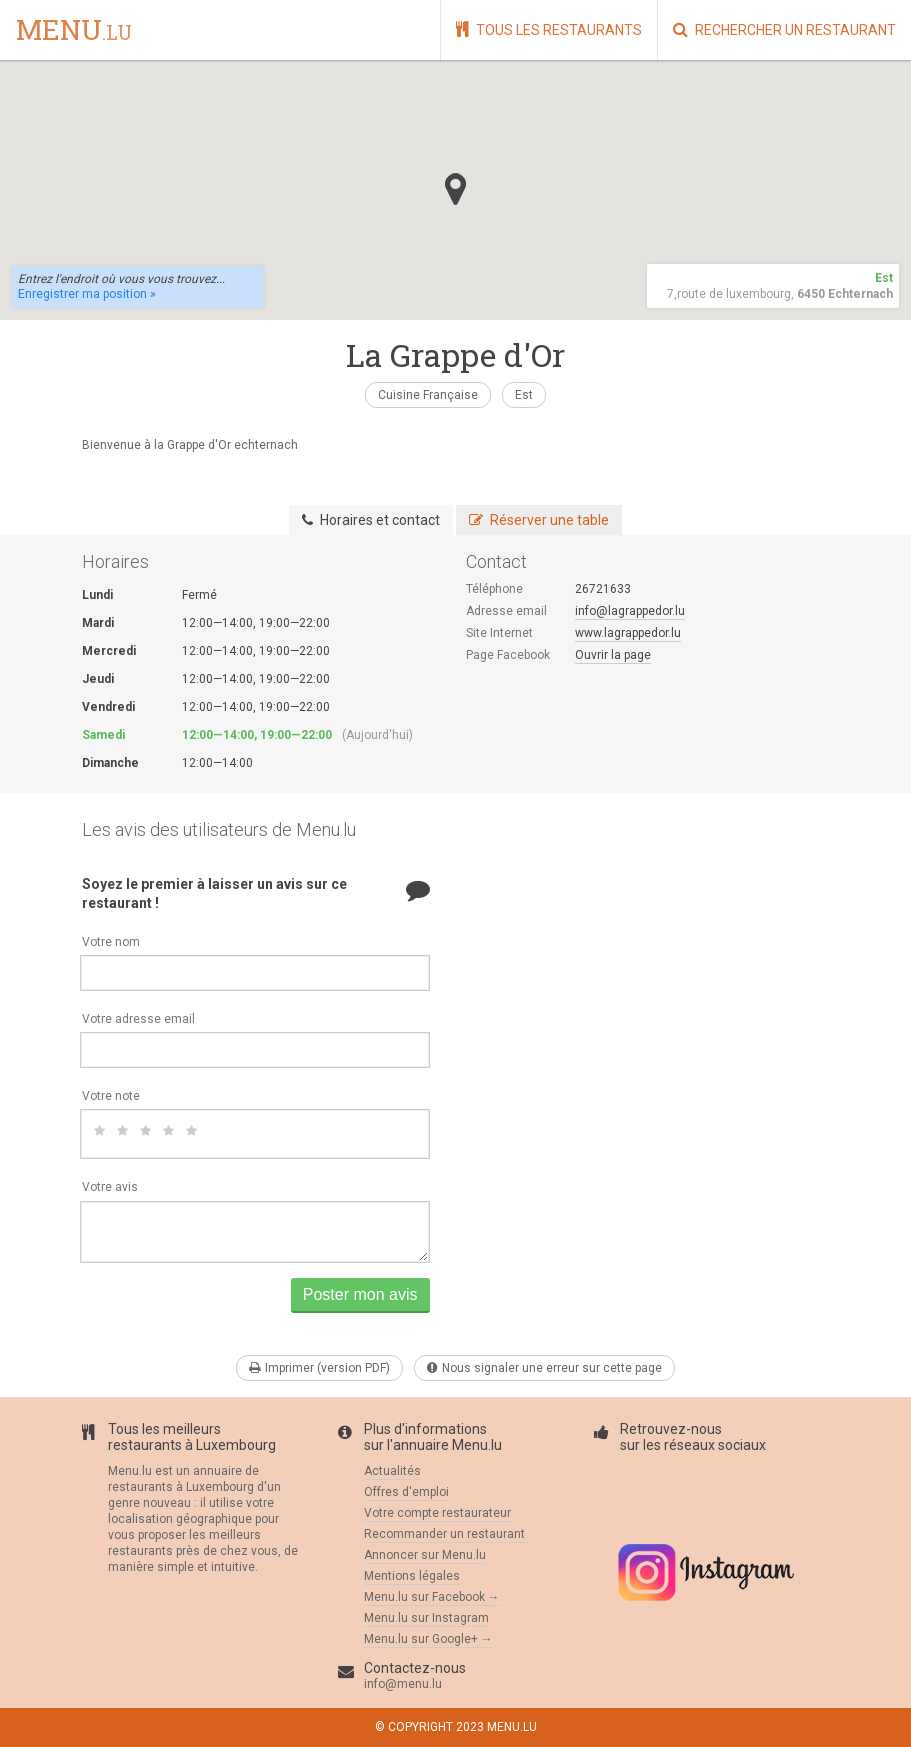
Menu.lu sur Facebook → (432, 1597)
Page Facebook (508, 655)
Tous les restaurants (549, 29)
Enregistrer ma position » (87, 294)
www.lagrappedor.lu (628, 633)
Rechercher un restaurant (784, 29)
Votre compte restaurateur (437, 1513)
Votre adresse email (138, 1019)
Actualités (392, 1471)
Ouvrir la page (613, 655)
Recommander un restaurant (444, 1534)
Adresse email (506, 611)
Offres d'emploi (406, 1492)
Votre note (111, 1096)
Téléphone (494, 589)
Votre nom (111, 942)
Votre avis (110, 1187)
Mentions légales (412, 1576)
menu (74, 31)
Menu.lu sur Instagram (426, 1618)
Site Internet (499, 633)
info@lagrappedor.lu (630, 611)
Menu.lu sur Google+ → (428, 1639)
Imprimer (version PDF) (319, 1368)
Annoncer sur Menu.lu (425, 1555)
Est (524, 395)
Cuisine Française (428, 395)
